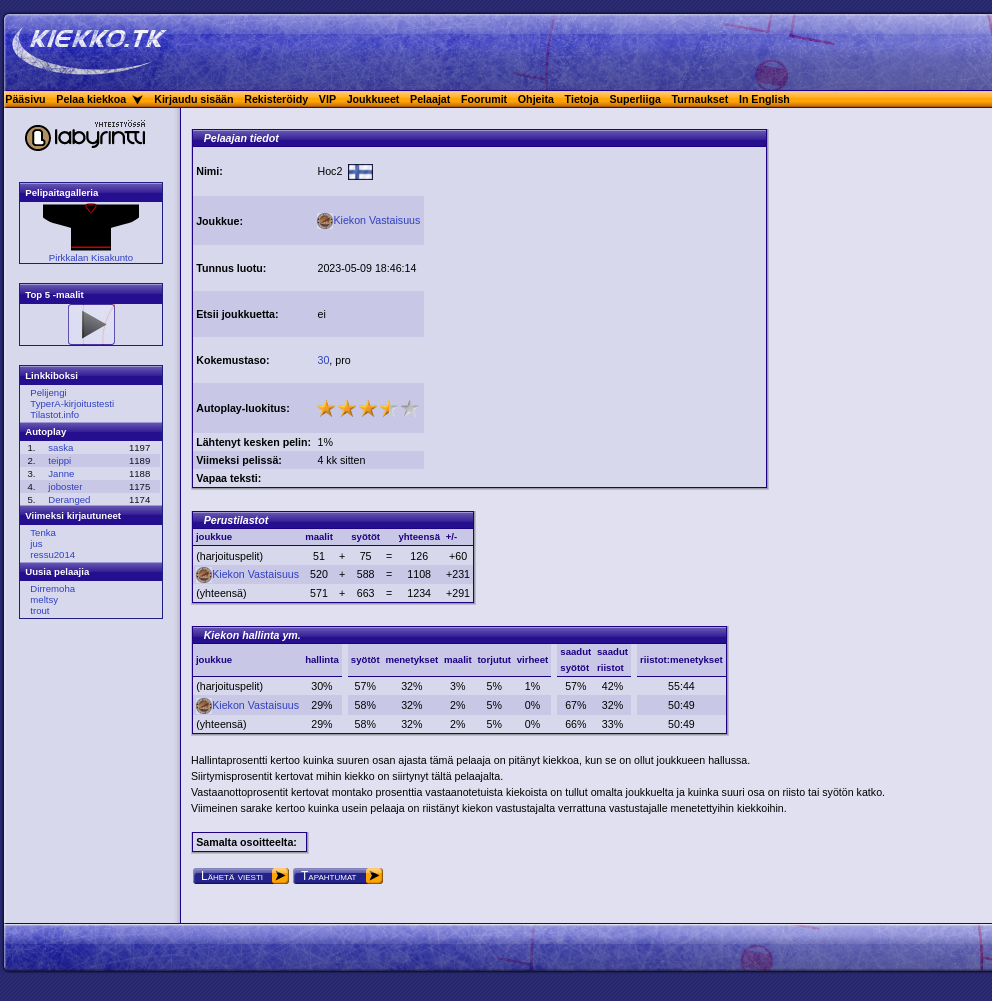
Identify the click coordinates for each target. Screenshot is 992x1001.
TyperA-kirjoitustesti (72, 403)
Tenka (43, 532)
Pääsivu (25, 99)
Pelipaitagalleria (61, 192)
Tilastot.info (54, 414)
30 (323, 360)
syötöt (365, 659)
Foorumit (484, 99)
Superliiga (635, 99)
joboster (65, 486)
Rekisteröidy (276, 99)
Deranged (69, 499)
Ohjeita (536, 99)
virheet (532, 659)
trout (39, 610)
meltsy (44, 599)
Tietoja (582, 99)
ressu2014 (52, 554)
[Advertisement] (595, 288)
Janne (61, 473)
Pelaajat (430, 99)
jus (36, 543)
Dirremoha (52, 588)
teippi (59, 460)
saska (60, 447)
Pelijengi (48, 392)
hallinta (322, 659)
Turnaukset (700, 99)
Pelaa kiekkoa (91, 99)
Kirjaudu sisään (193, 99)
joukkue (214, 659)
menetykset (411, 659)
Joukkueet (373, 99)
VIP (327, 99)
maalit (458, 659)
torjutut (494, 659)
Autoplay (45, 431)
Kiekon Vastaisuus (368, 220)
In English (764, 99)
